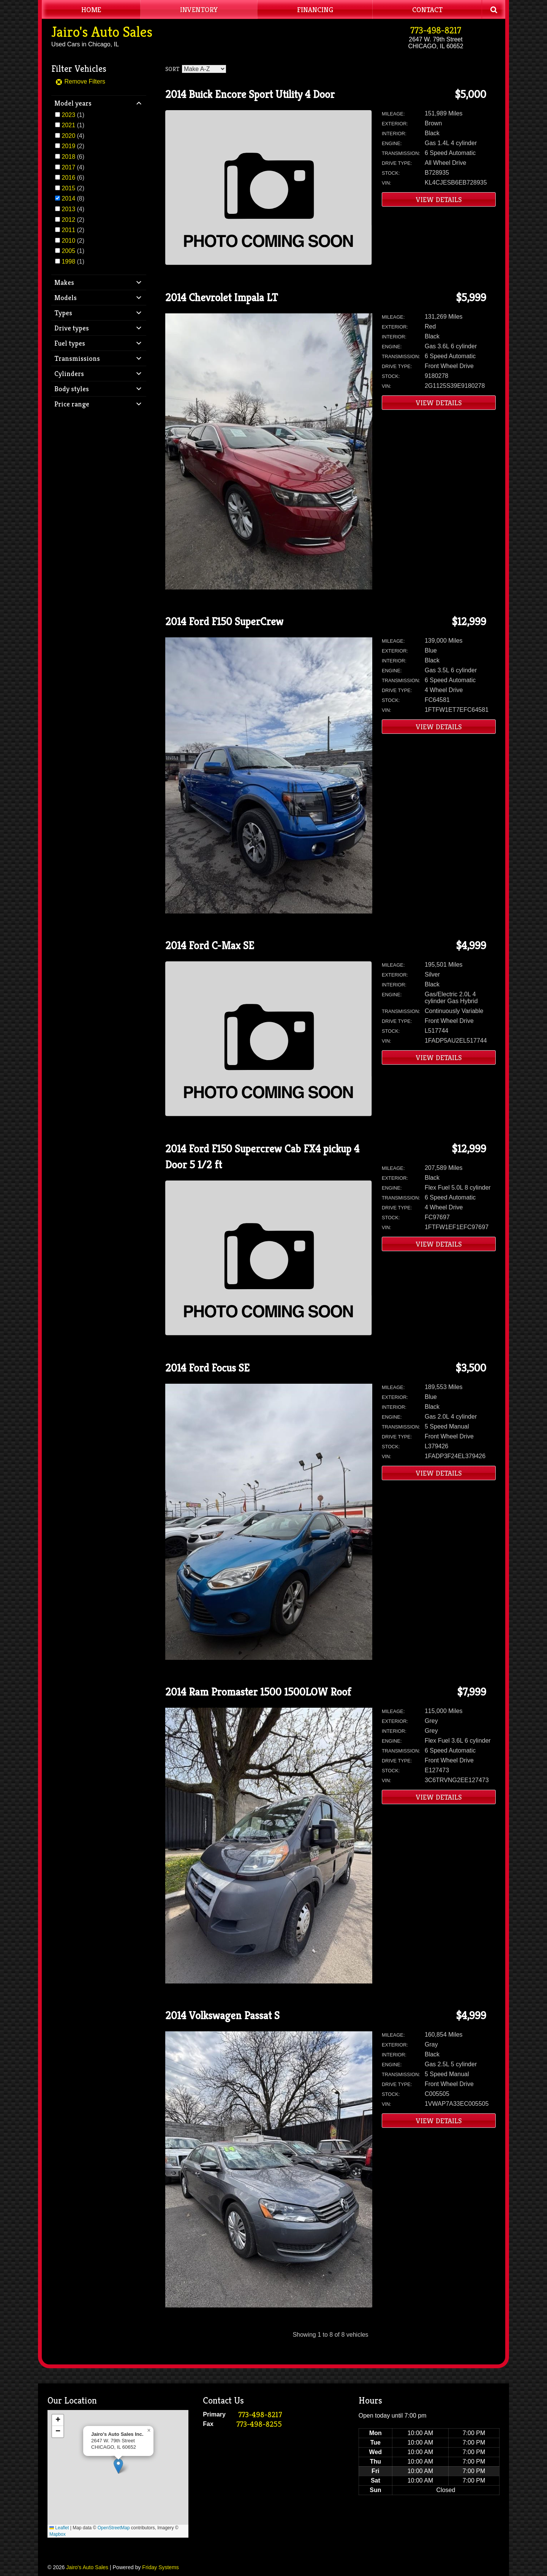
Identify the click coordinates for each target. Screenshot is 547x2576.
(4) (73, 136)
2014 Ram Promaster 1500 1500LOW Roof (258, 1692)
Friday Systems (160, 2567)
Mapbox (57, 2534)
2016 (68, 177)
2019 (68, 146)
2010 (68, 240)
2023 (68, 115)
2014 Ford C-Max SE (209, 945)
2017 (68, 167)
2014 (68, 198)
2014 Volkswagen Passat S (222, 2015)
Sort (172, 69)
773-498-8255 (259, 2424)
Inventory (199, 9)
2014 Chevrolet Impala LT (221, 297)
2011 (68, 230)
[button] (118, 2466)
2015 (68, 188)
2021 (68, 125)
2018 (68, 156)
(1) (73, 115)
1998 (68, 261)
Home (91, 9)
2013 (68, 209)
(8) (73, 198)
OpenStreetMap (114, 2527)
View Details (439, 199)
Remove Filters (80, 81)
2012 (68, 220)
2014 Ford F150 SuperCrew (224, 621)
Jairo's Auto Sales (101, 32)
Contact (427, 9)
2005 (68, 251)
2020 (68, 136)
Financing (315, 9)
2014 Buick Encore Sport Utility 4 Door (250, 94)
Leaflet (59, 2527)
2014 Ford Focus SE (207, 1368)
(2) (73, 146)
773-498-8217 (435, 30)
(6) (73, 156)
